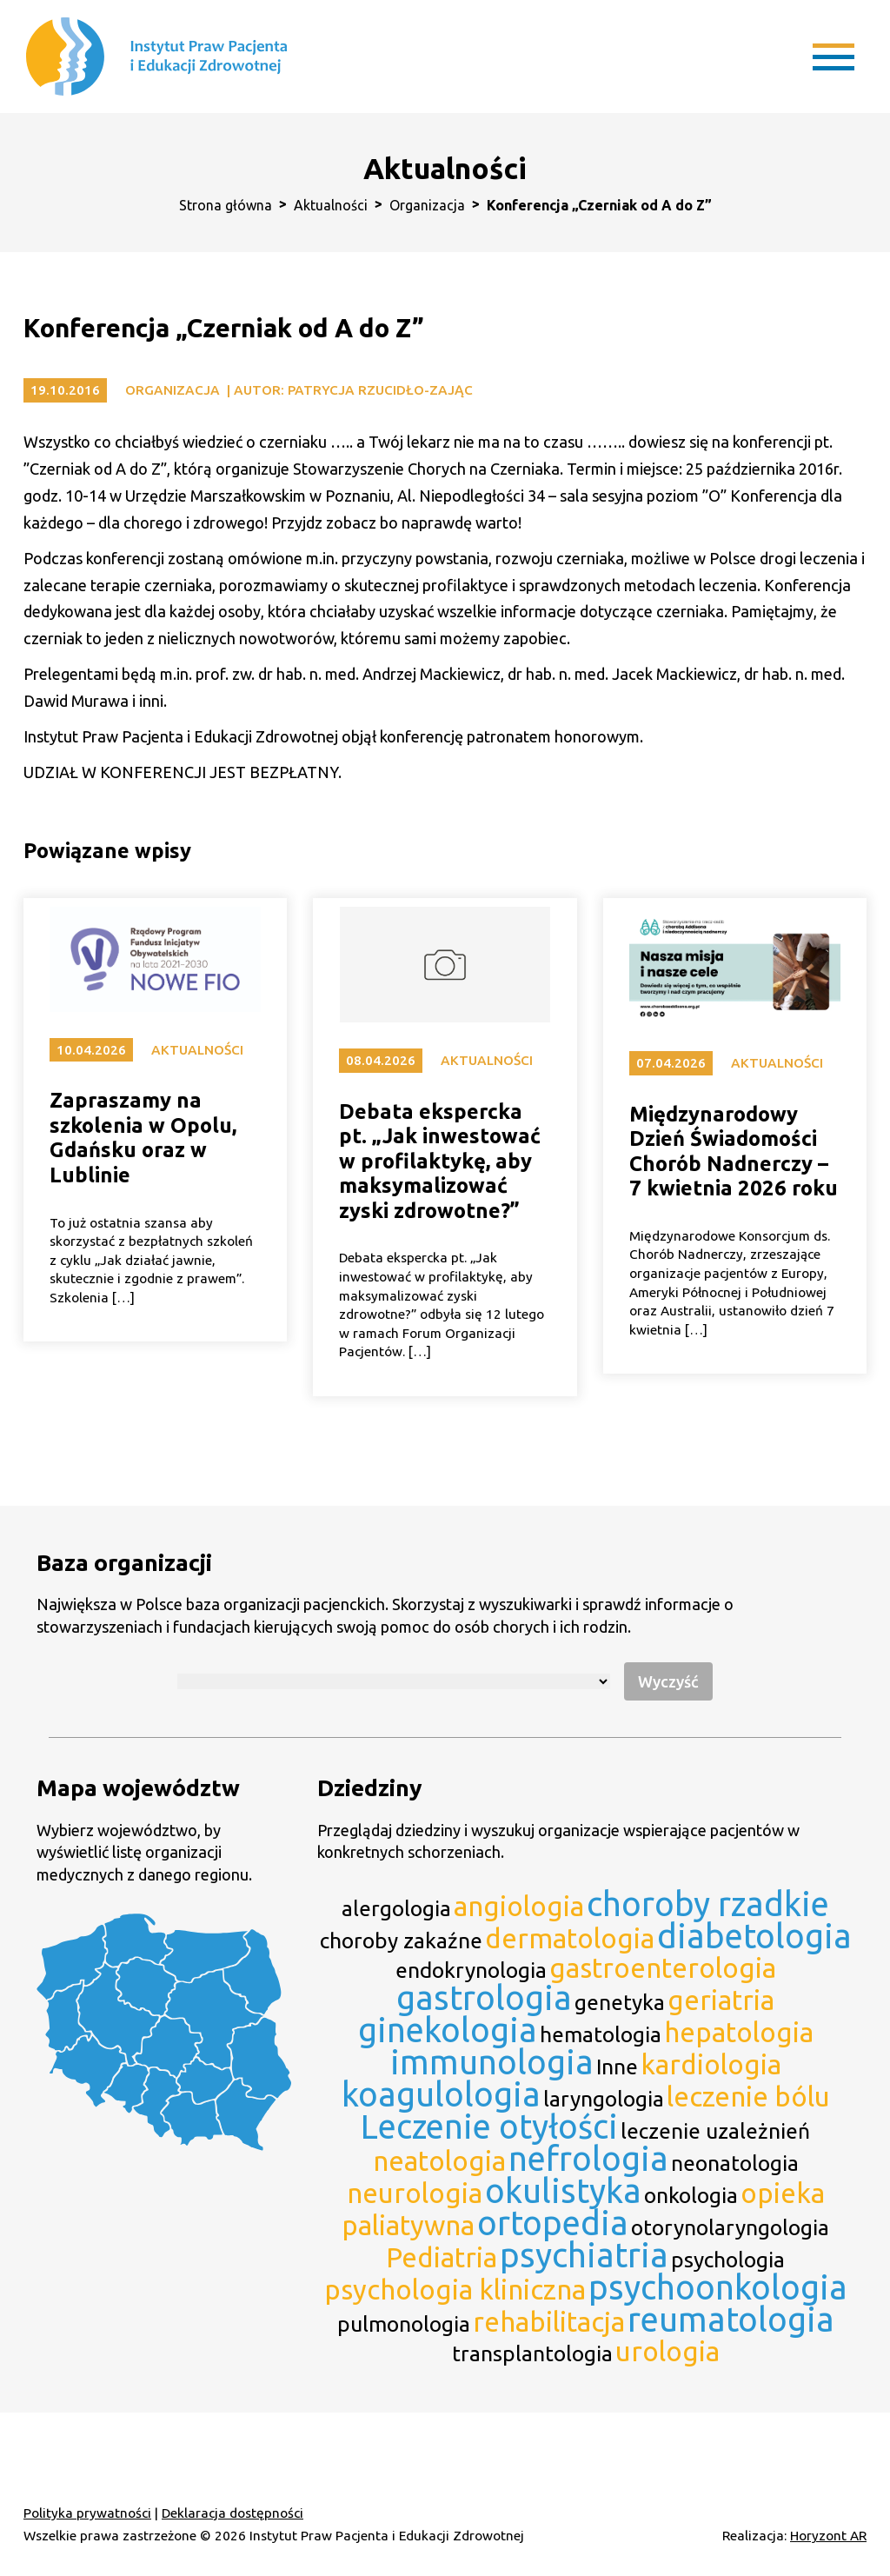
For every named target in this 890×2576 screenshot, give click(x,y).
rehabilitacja (549, 2321)
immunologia (492, 2061)
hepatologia (739, 2032)
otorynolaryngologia (730, 2227)
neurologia (414, 2193)
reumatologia (731, 2319)
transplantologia (532, 2353)
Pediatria (441, 2257)
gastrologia (484, 1997)
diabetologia (754, 1935)
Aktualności (331, 205)
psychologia (728, 2259)
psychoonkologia (717, 2287)
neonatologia (735, 2163)
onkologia (691, 2195)
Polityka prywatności (87, 2513)
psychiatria (584, 2254)
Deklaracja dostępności (232, 2513)
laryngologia (603, 2099)
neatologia (439, 2161)
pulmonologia (403, 2324)
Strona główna (225, 205)
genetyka (620, 2002)
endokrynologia (471, 1970)
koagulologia (441, 2094)
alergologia (396, 1908)
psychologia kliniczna (455, 2289)
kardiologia (711, 2064)
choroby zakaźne (401, 1940)
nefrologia (588, 2158)
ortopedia (552, 2222)
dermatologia (569, 1938)
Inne (617, 2066)
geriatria (721, 2000)
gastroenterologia (662, 1968)
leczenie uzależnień (715, 2131)
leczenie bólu (748, 2096)
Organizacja (427, 205)
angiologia (519, 1906)
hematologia (600, 2034)
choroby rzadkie (708, 1903)
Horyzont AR (828, 2535)
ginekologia (447, 2029)
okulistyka (563, 2190)
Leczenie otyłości (489, 2126)
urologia (667, 2351)
